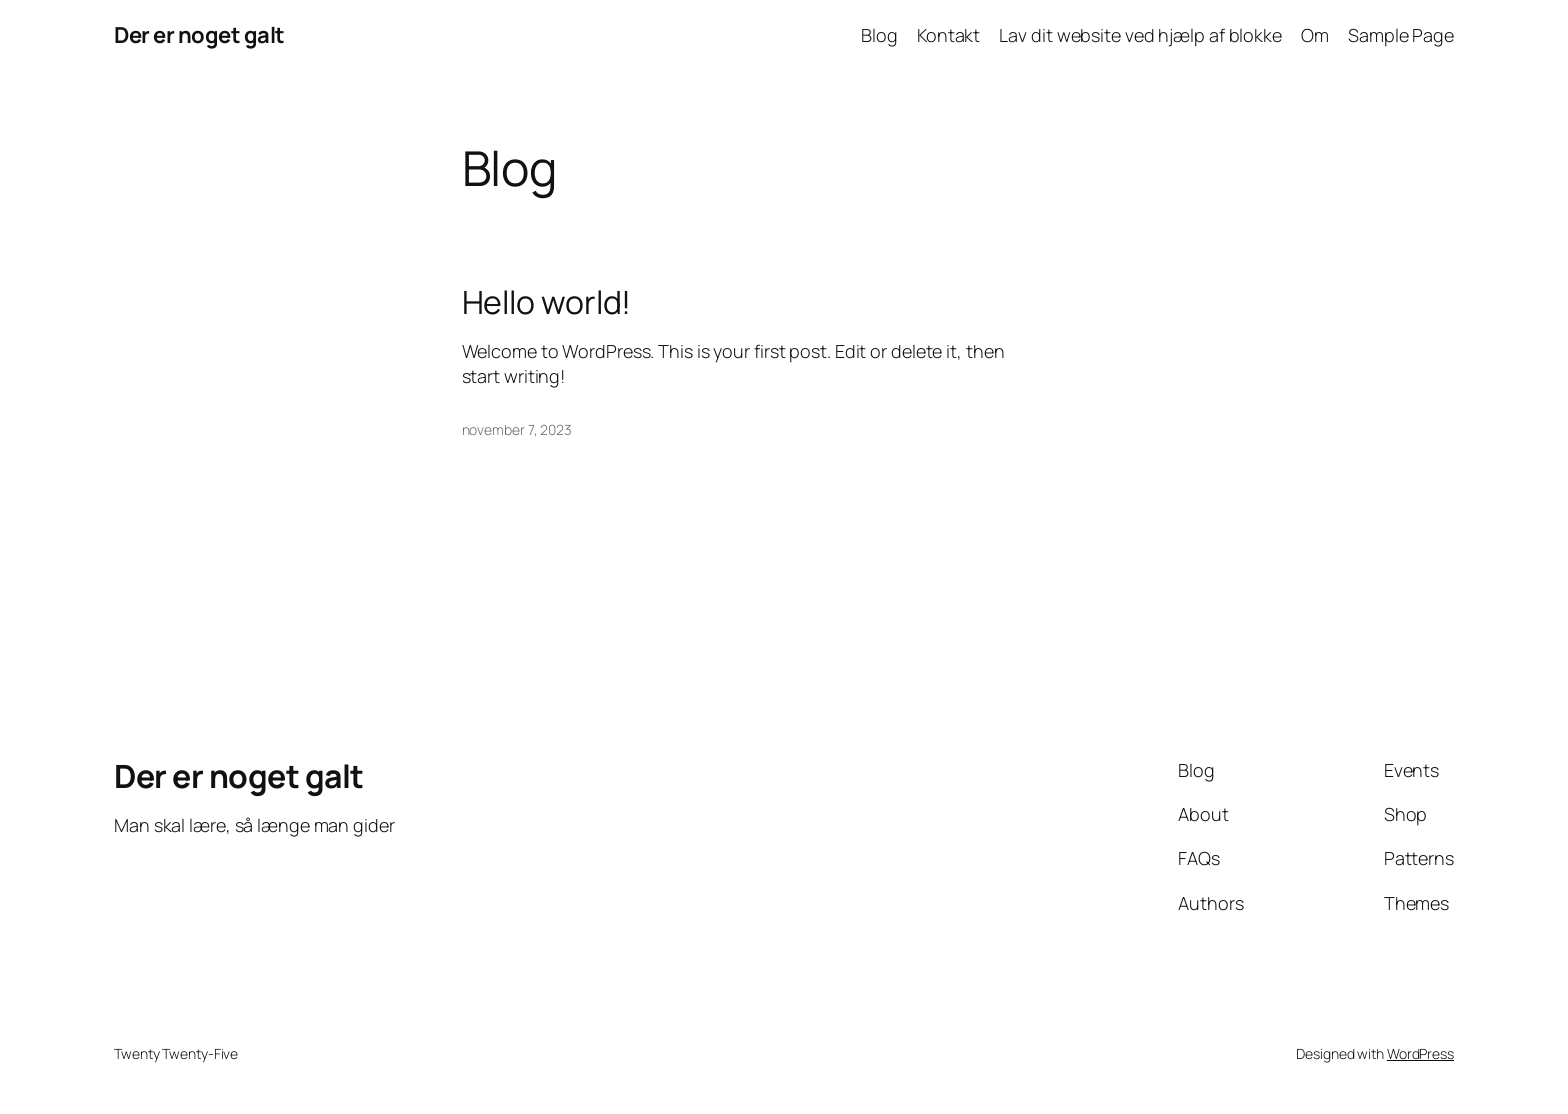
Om (1315, 35)
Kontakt (948, 35)
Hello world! (547, 302)
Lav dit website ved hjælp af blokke (1140, 35)
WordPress (1420, 1053)
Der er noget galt (199, 35)
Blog (879, 35)
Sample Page (1401, 35)
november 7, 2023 (517, 429)
